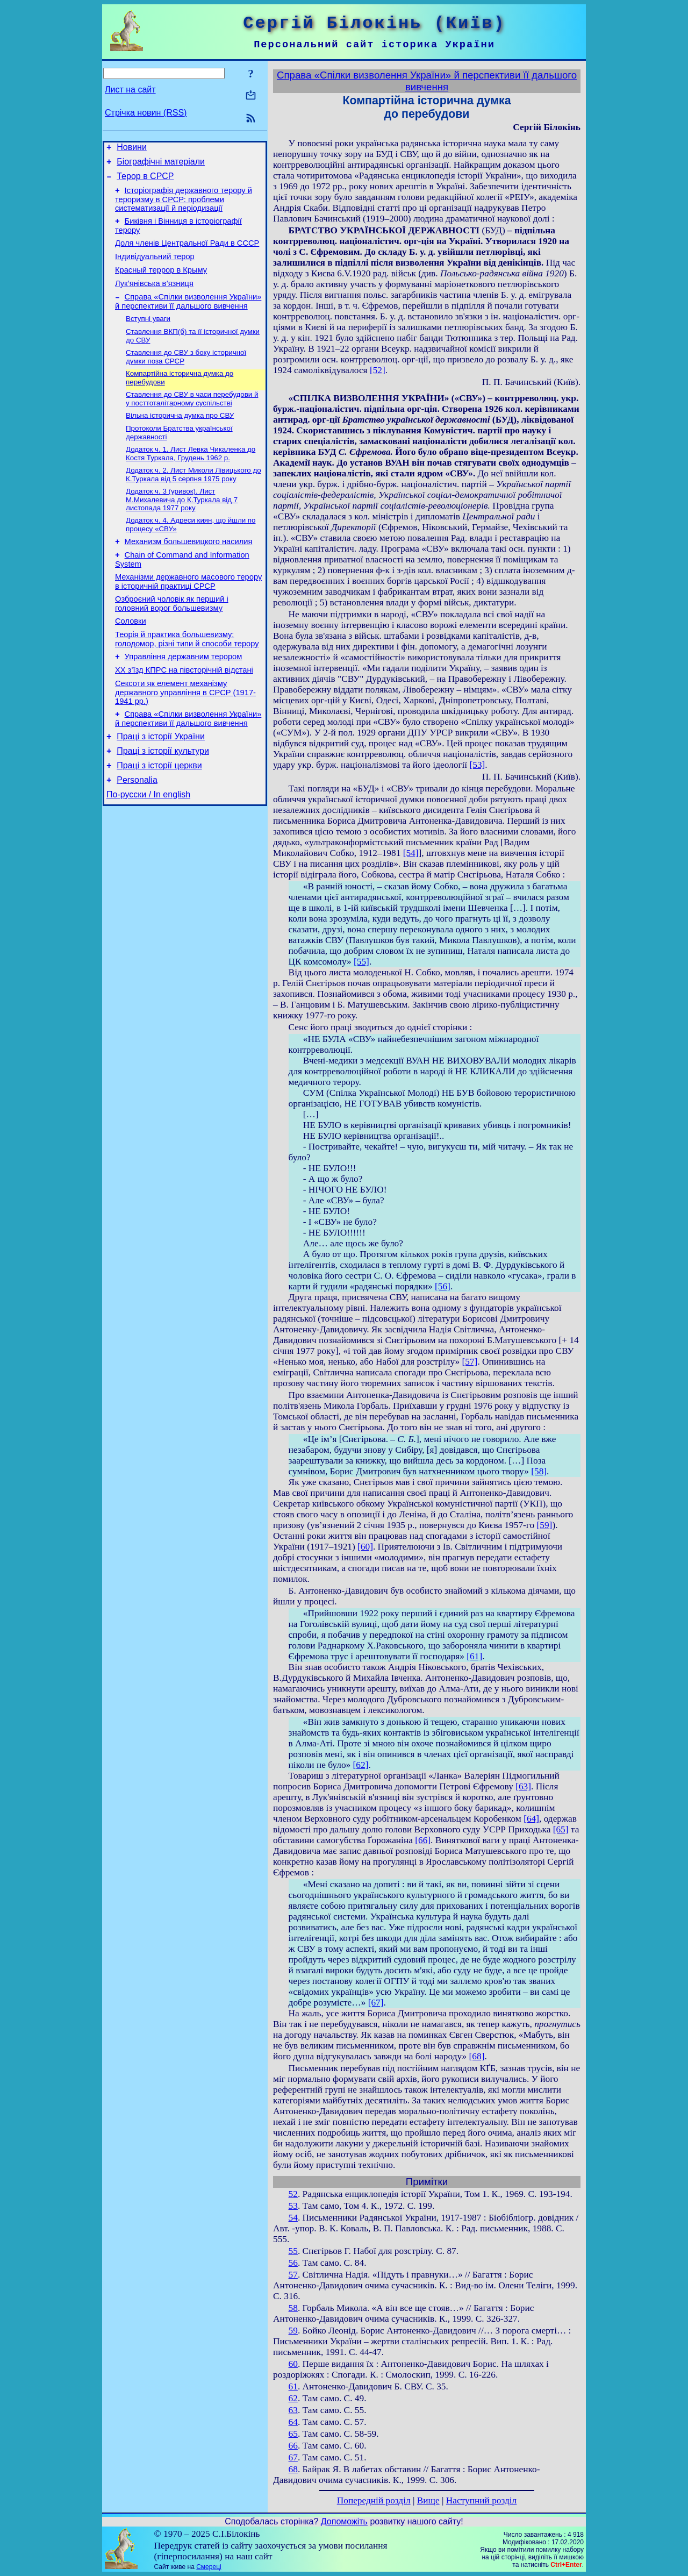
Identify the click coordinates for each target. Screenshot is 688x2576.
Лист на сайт (130, 89)
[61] (474, 1656)
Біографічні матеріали (161, 164)
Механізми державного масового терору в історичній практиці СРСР (188, 614)
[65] (561, 1829)
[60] (365, 1547)
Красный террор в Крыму (161, 283)
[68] (477, 2056)
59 (293, 2330)
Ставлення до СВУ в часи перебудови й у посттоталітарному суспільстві (192, 420)
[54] (411, 853)
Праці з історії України (161, 782)
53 (293, 2206)
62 (293, 2398)
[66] (423, 1840)
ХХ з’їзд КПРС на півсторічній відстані (184, 711)
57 (293, 2275)
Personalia (137, 830)
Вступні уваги (148, 336)
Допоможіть (344, 2521)
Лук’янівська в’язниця (154, 298)
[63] (523, 1786)
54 (293, 2218)
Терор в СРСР (145, 180)
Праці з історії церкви (159, 814)
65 (293, 2434)
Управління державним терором (183, 695)
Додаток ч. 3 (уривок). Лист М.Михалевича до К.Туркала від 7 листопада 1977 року (182, 526)
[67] (376, 2002)
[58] (539, 1471)
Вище (428, 2500)
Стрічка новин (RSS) (146, 112)
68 (293, 2469)
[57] (470, 1362)
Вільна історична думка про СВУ (180, 438)
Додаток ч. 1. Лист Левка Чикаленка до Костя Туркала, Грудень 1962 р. (190, 478)
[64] (531, 1819)
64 (293, 2422)
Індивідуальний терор (155, 267)
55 (293, 2251)
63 (293, 2410)
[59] (545, 1525)
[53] (477, 765)
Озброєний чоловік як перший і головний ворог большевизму (171, 638)
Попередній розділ (374, 2500)
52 (293, 2194)
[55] (361, 962)
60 (293, 2364)
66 (293, 2446)
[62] (361, 1765)
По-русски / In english (148, 846)
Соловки (130, 657)
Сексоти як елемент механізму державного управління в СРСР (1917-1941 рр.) (185, 735)
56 (293, 2263)
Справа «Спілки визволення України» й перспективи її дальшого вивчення (188, 317)
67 (293, 2457)
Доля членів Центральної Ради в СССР (187, 252)
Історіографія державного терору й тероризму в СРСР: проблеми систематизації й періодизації (183, 205)
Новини (132, 148)
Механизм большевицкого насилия (189, 571)
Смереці (208, 2567)
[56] (442, 1286)
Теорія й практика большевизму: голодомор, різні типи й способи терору (187, 677)
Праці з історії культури (163, 798)
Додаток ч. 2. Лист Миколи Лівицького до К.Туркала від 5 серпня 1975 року (193, 500)
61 (293, 2386)
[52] (377, 370)
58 (293, 2308)
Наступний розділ (481, 2500)
